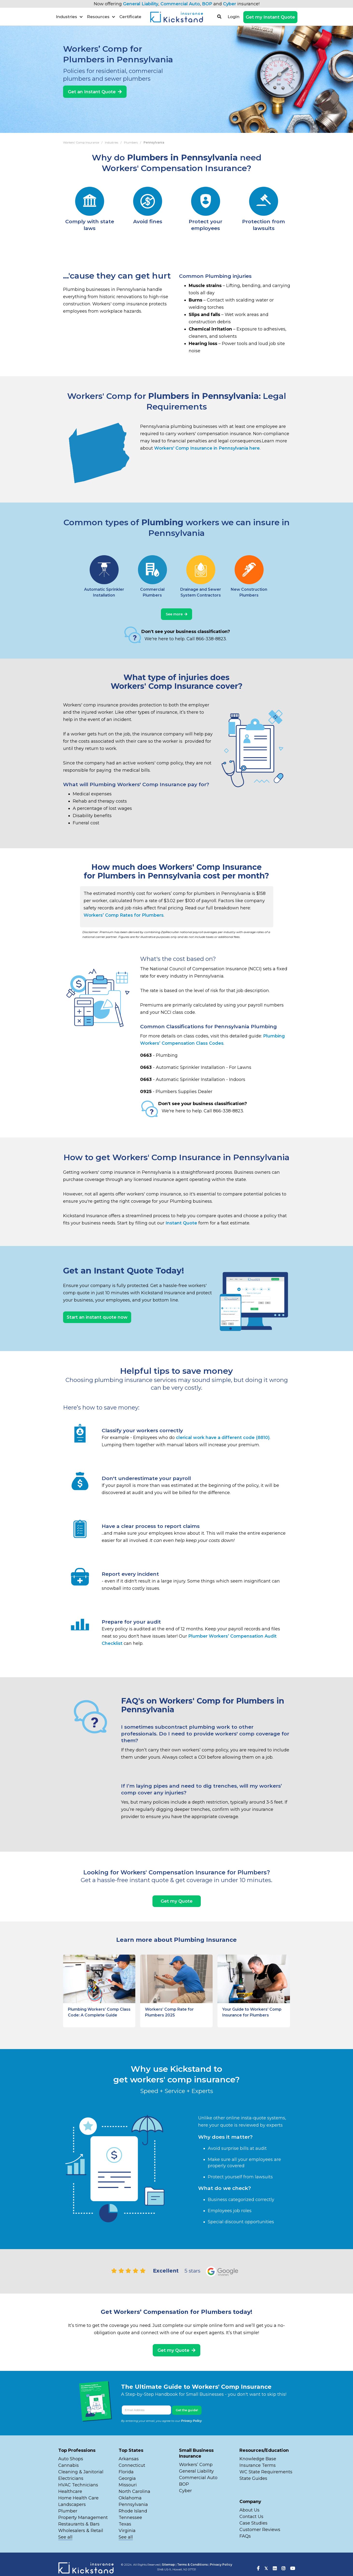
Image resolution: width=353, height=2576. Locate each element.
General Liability (140, 4)
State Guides (253, 2478)
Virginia (127, 2530)
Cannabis (68, 2465)
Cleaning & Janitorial (80, 2472)
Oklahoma (130, 2498)
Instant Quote (181, 1223)
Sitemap (168, 2564)
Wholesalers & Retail (80, 2530)
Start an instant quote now (97, 1317)
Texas (125, 2524)
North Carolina (134, 2491)
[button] (69, 16)
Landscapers (72, 2504)
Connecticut (132, 2465)
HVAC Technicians (78, 2485)
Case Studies (253, 2523)
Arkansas (129, 2458)
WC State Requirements (265, 2472)
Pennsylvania (133, 2504)
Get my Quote (177, 1901)
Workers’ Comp (196, 2464)
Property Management (83, 2517)
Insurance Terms (257, 2465)
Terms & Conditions (192, 2564)
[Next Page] (176, 614)
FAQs (245, 2536)
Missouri (128, 2485)
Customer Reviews (259, 2529)
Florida (126, 2472)
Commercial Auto (180, 4)
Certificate (130, 16)
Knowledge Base (257, 2458)
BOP (207, 4)
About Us (249, 2510)
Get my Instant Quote (270, 17)
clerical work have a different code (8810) (223, 1437)
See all (65, 2537)
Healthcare (70, 2491)
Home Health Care (78, 2498)
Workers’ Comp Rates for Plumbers (124, 915)
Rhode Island (133, 2511)
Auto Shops (70, 2458)
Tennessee (130, 2517)
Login (233, 16)
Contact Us (251, 2516)
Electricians (70, 2478)
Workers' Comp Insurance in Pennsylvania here (207, 448)
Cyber (229, 4)
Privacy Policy (191, 2421)
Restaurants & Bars (79, 2524)
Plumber (67, 2511)
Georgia (127, 2478)
